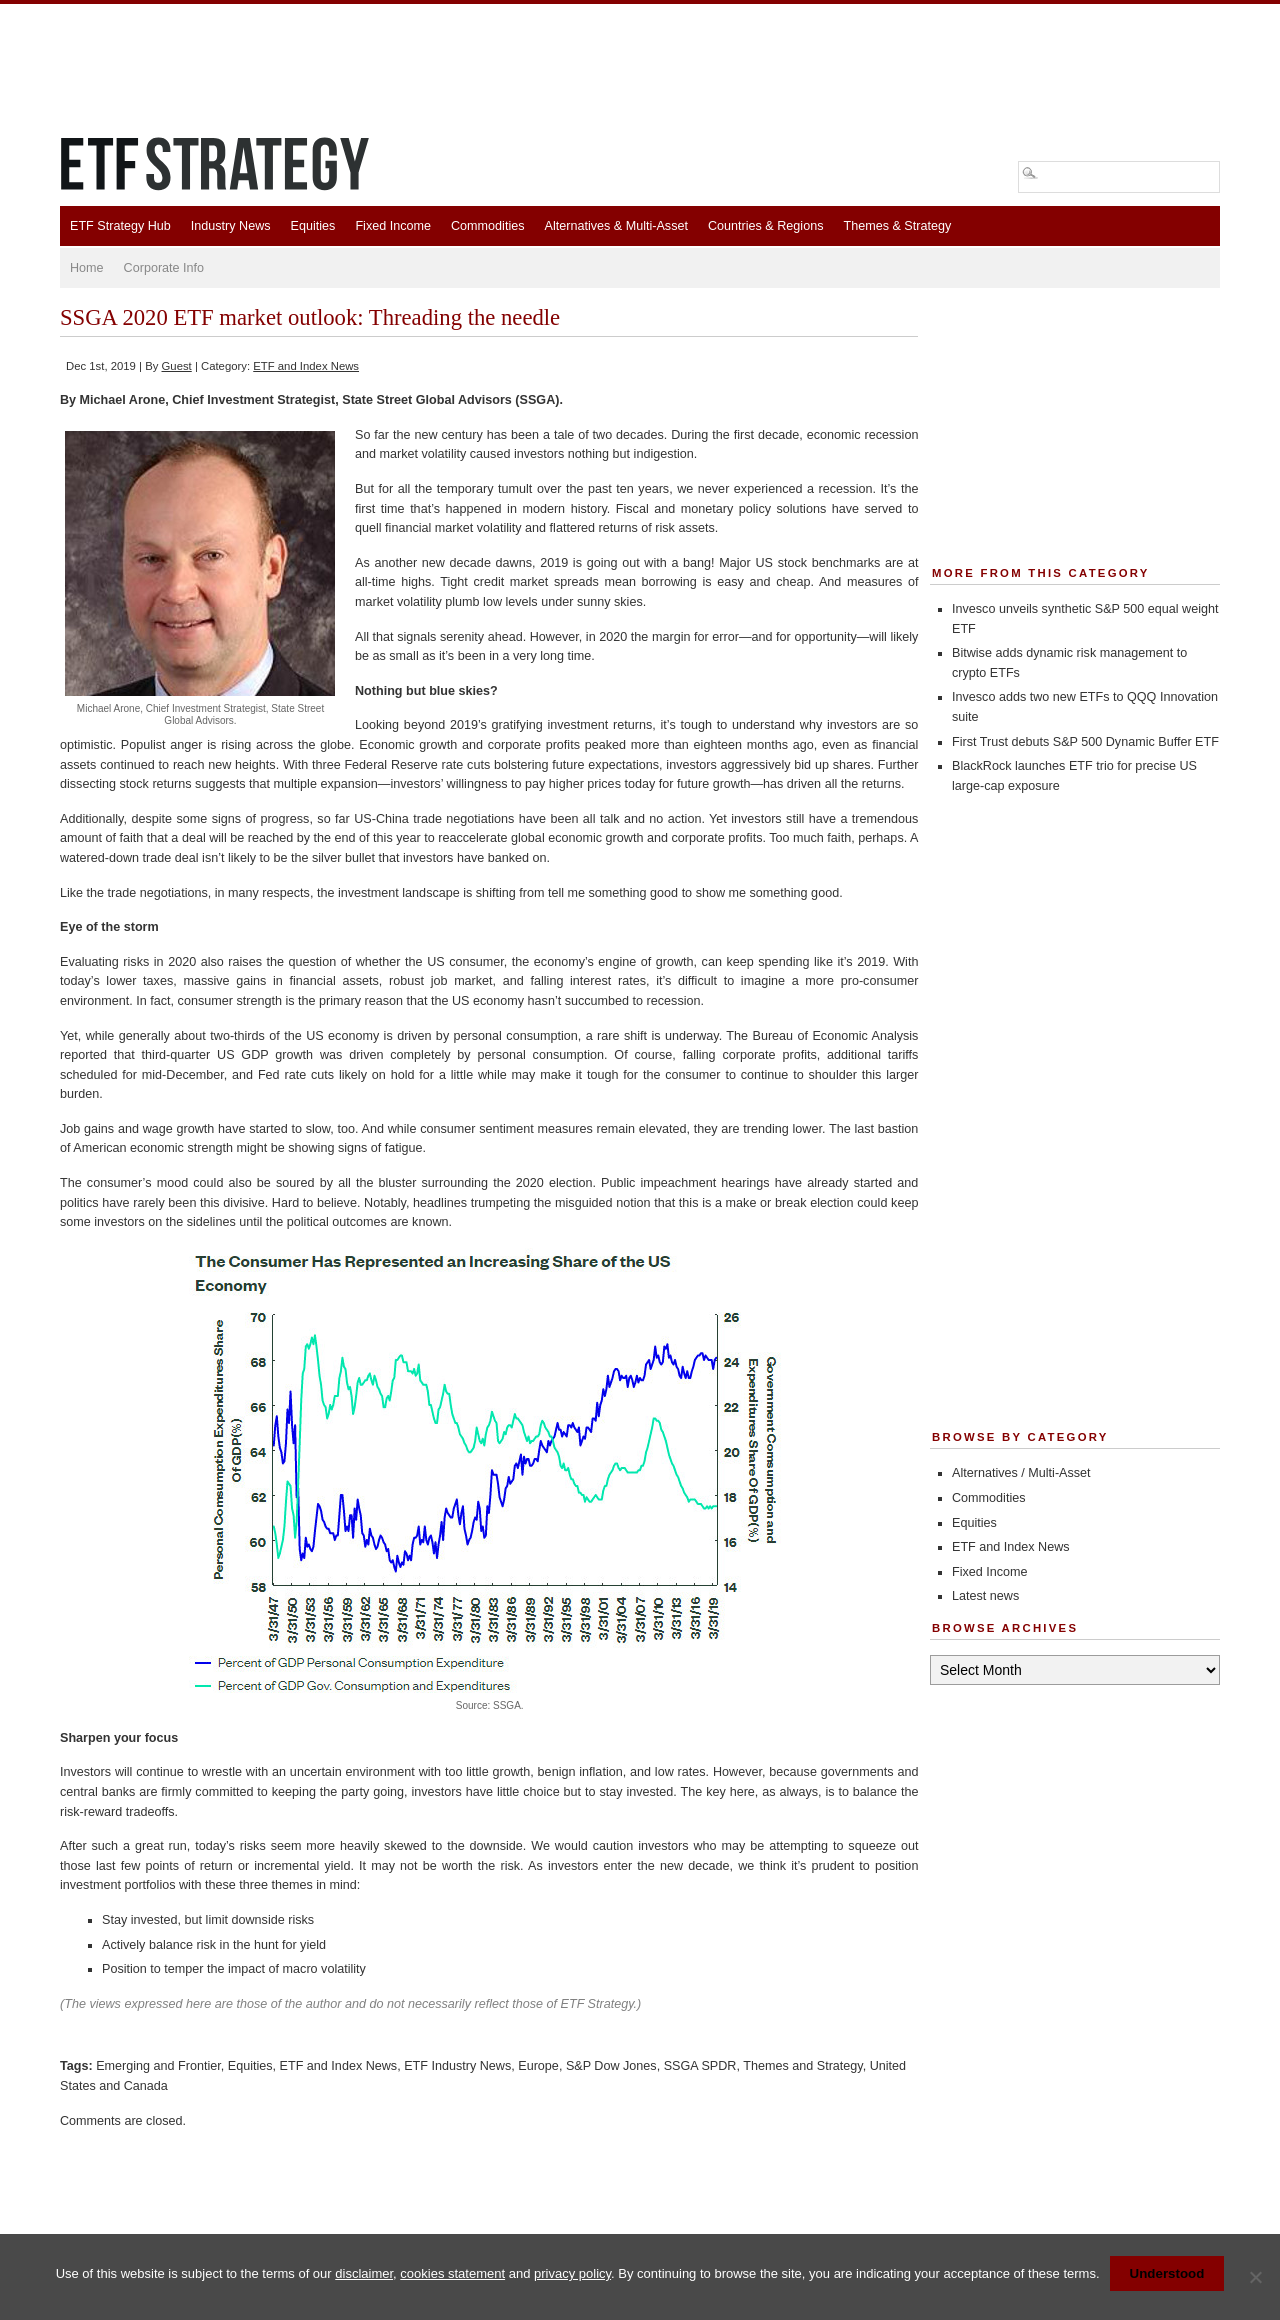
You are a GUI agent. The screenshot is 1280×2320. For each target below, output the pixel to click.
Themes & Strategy (897, 226)
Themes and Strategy (802, 2066)
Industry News (231, 226)
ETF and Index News (306, 366)
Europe (538, 2066)
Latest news (985, 1596)
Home (87, 268)
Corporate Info (164, 268)
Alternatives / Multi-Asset (1021, 1473)
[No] (1255, 2277)
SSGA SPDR (700, 2066)
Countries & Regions (766, 226)
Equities (313, 226)
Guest (177, 366)
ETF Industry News (457, 2066)
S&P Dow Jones (611, 2066)
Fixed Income (393, 226)
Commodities (487, 226)
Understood (1167, 2273)
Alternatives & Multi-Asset (615, 226)
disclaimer (364, 2273)
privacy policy (572, 2273)
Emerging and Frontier (158, 2066)
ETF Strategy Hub (120, 226)
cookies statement (452, 2273)
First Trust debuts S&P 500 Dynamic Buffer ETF (1085, 742)
